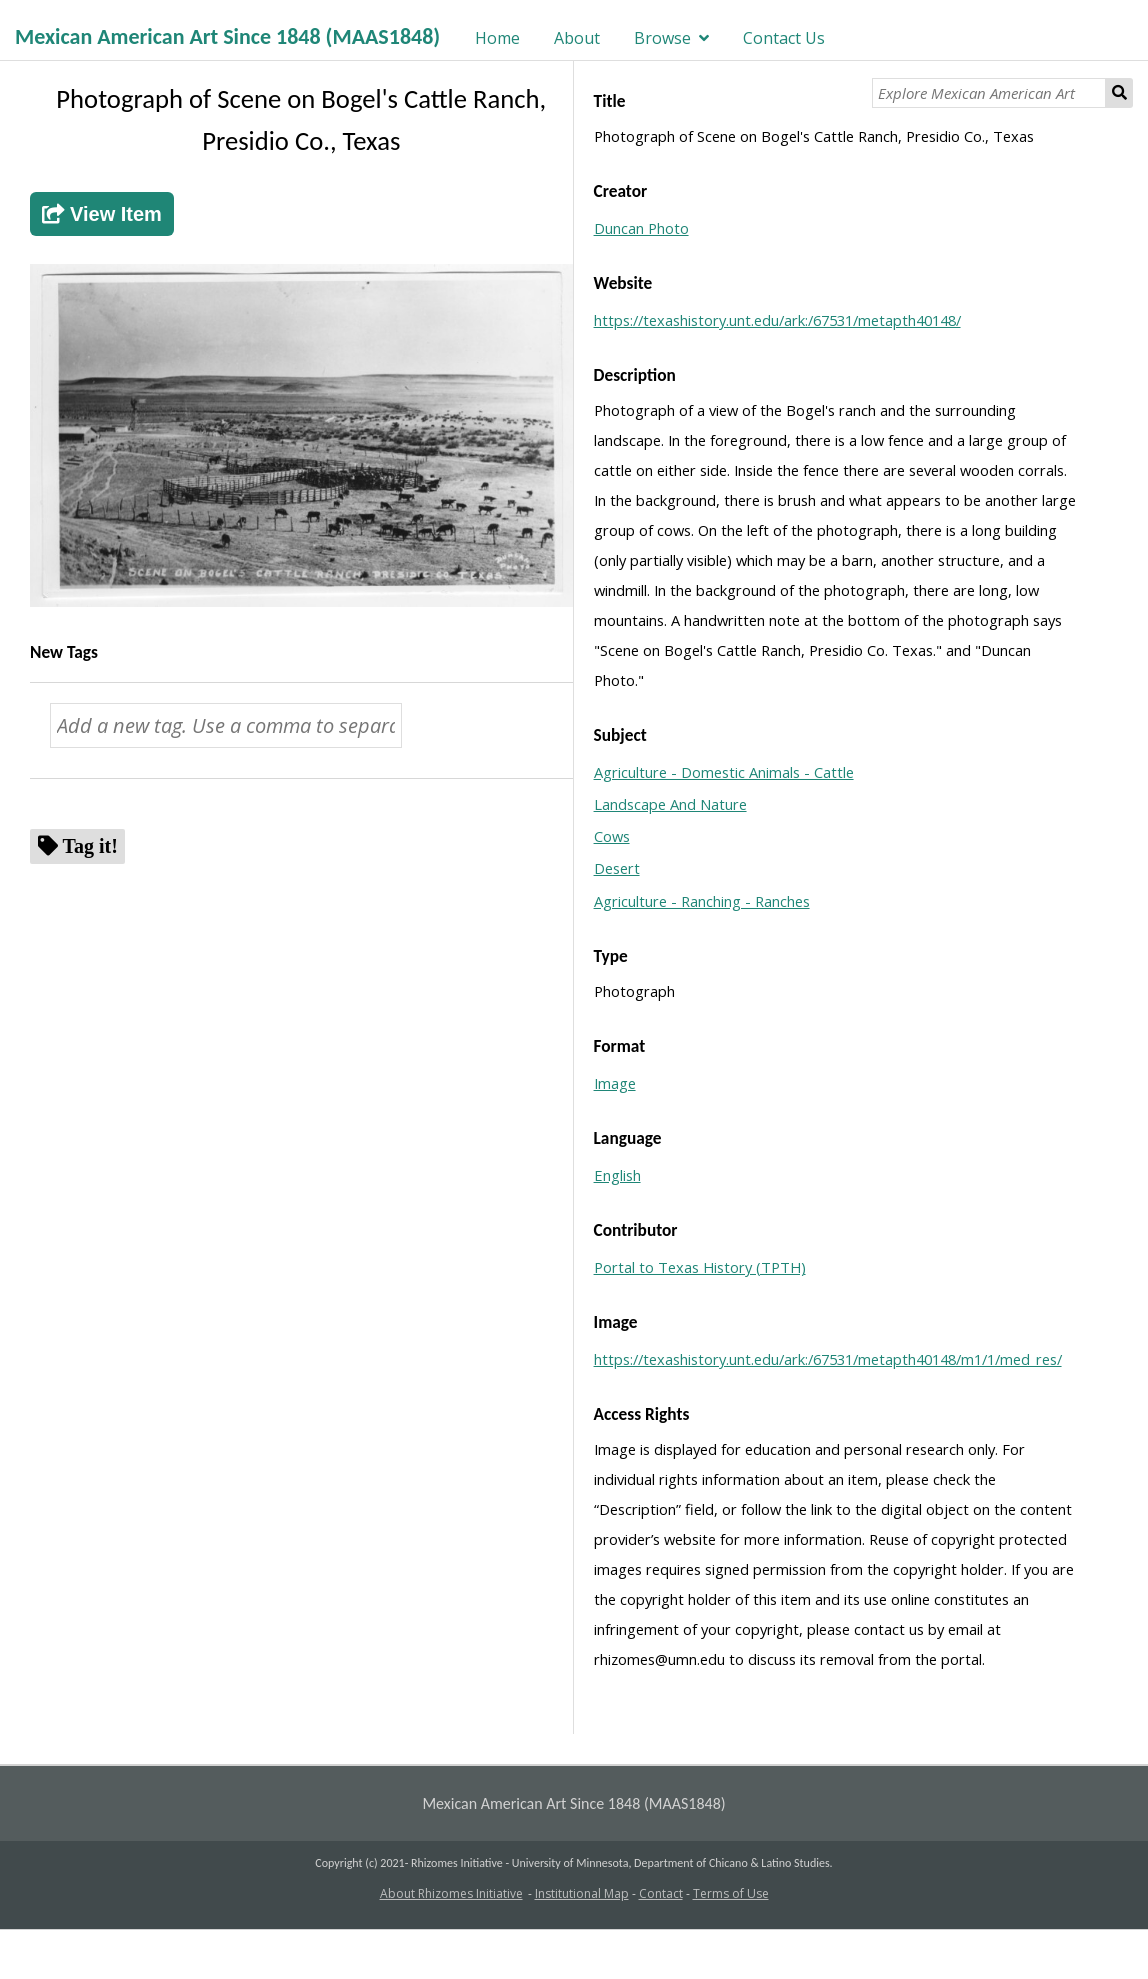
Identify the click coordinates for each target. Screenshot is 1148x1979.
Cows (612, 836)
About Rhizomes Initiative (451, 1893)
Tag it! (90, 845)
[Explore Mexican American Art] (989, 93)
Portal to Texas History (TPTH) (700, 1267)
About (577, 38)
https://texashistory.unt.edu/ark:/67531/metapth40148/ (777, 320)
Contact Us (784, 38)
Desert (617, 868)
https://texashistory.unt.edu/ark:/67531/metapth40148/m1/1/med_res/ (828, 1359)
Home (497, 38)
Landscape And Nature (670, 804)
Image (615, 1083)
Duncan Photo (641, 228)
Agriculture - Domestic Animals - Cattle (724, 772)
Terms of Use (731, 1893)
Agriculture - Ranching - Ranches (702, 901)
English (617, 1175)
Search (1119, 93)
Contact (661, 1893)
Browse (662, 38)
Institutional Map (582, 1893)
